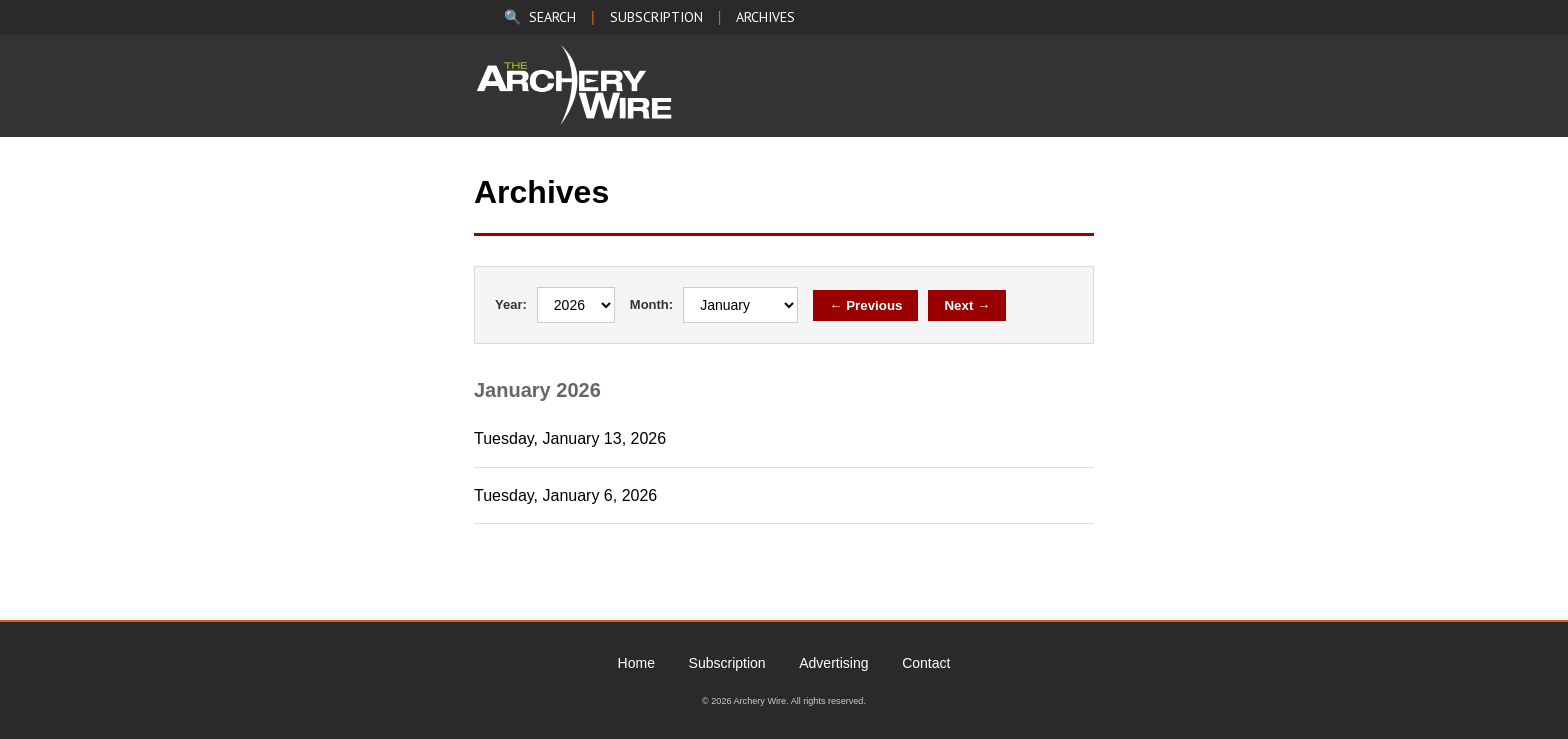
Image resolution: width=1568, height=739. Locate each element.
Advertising (833, 663)
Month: (651, 304)
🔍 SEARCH (540, 17)
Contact (926, 663)
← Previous (865, 305)
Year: (511, 304)
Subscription (727, 663)
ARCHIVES (765, 17)
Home (636, 663)
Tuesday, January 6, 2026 (565, 495)
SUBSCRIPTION (656, 17)
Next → (967, 305)
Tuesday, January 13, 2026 (570, 438)
